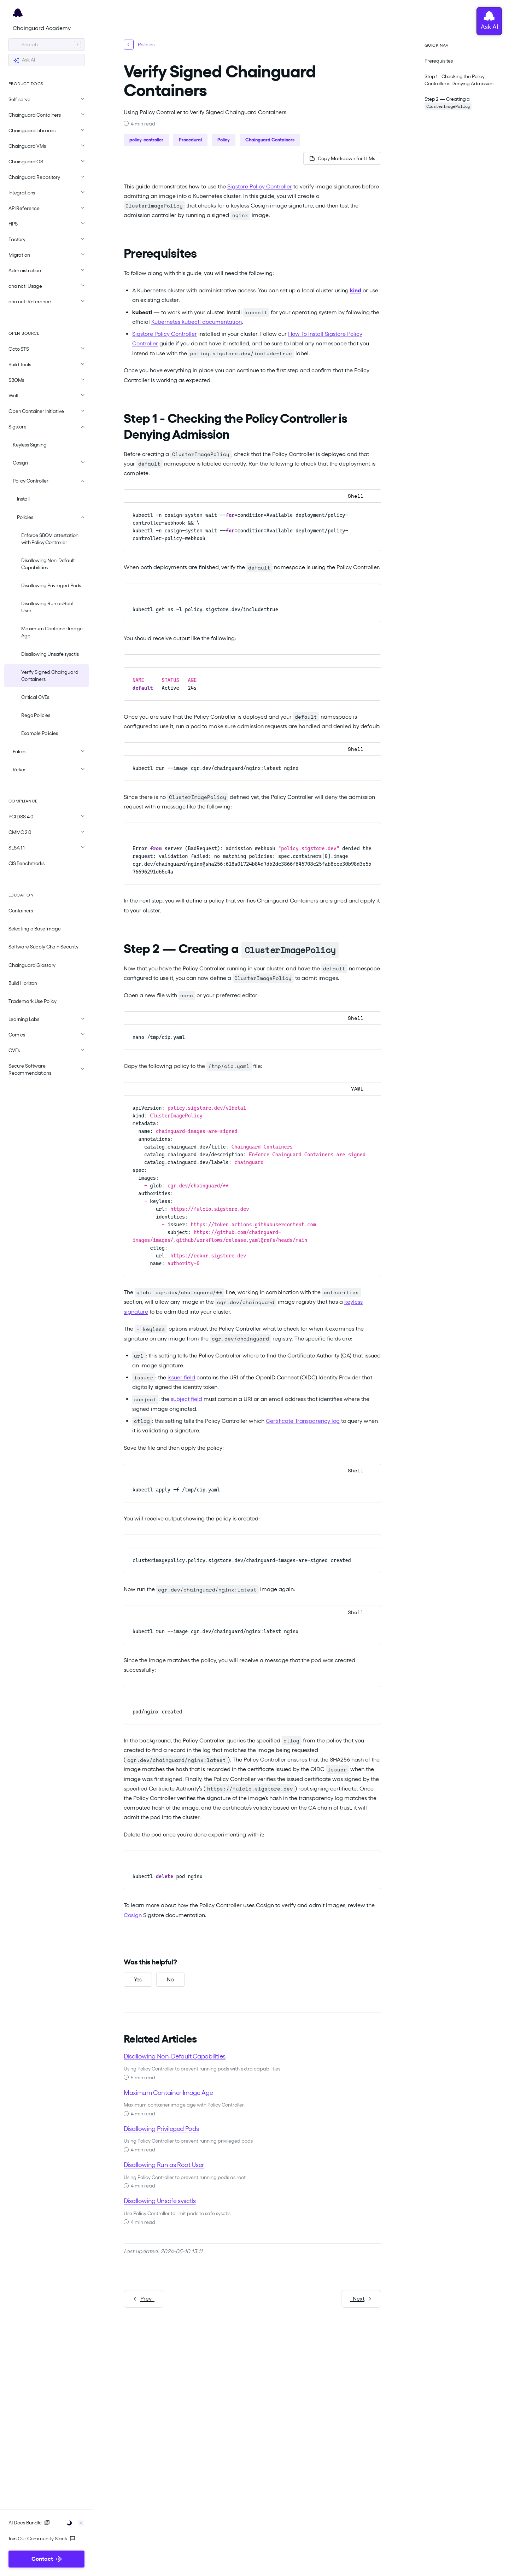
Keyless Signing (30, 445)
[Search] (46, 44)
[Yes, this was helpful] (138, 1980)
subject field (186, 1399)
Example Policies (39, 733)
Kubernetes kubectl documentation (196, 322)
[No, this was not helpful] (170, 1980)
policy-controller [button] (146, 139)
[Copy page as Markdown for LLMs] (342, 158)
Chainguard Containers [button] (269, 139)
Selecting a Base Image (34, 928)
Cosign (133, 1915)
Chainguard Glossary (31, 965)
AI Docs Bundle (29, 2522)
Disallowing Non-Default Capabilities (48, 563)
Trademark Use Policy (32, 1001)
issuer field (181, 1377)
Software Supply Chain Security (43, 947)
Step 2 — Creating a (448, 103)
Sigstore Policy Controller (259, 186)
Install (23, 499)
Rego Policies (35, 715)
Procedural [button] (190, 139)
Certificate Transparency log (303, 1421)
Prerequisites (439, 61)
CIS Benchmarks (26, 863)
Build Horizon (22, 983)
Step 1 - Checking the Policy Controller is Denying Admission (459, 80)
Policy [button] (223, 139)
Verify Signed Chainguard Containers (49, 675)
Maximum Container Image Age (52, 632)
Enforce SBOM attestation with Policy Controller (49, 538)
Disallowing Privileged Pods (51, 585)
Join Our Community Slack (41, 2538)
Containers (20, 910)
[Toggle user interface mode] (73, 2522)
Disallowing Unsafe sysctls (49, 654)
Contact (46, 2558)
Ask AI (24, 60)
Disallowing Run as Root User (47, 607)
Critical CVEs (35, 697)
